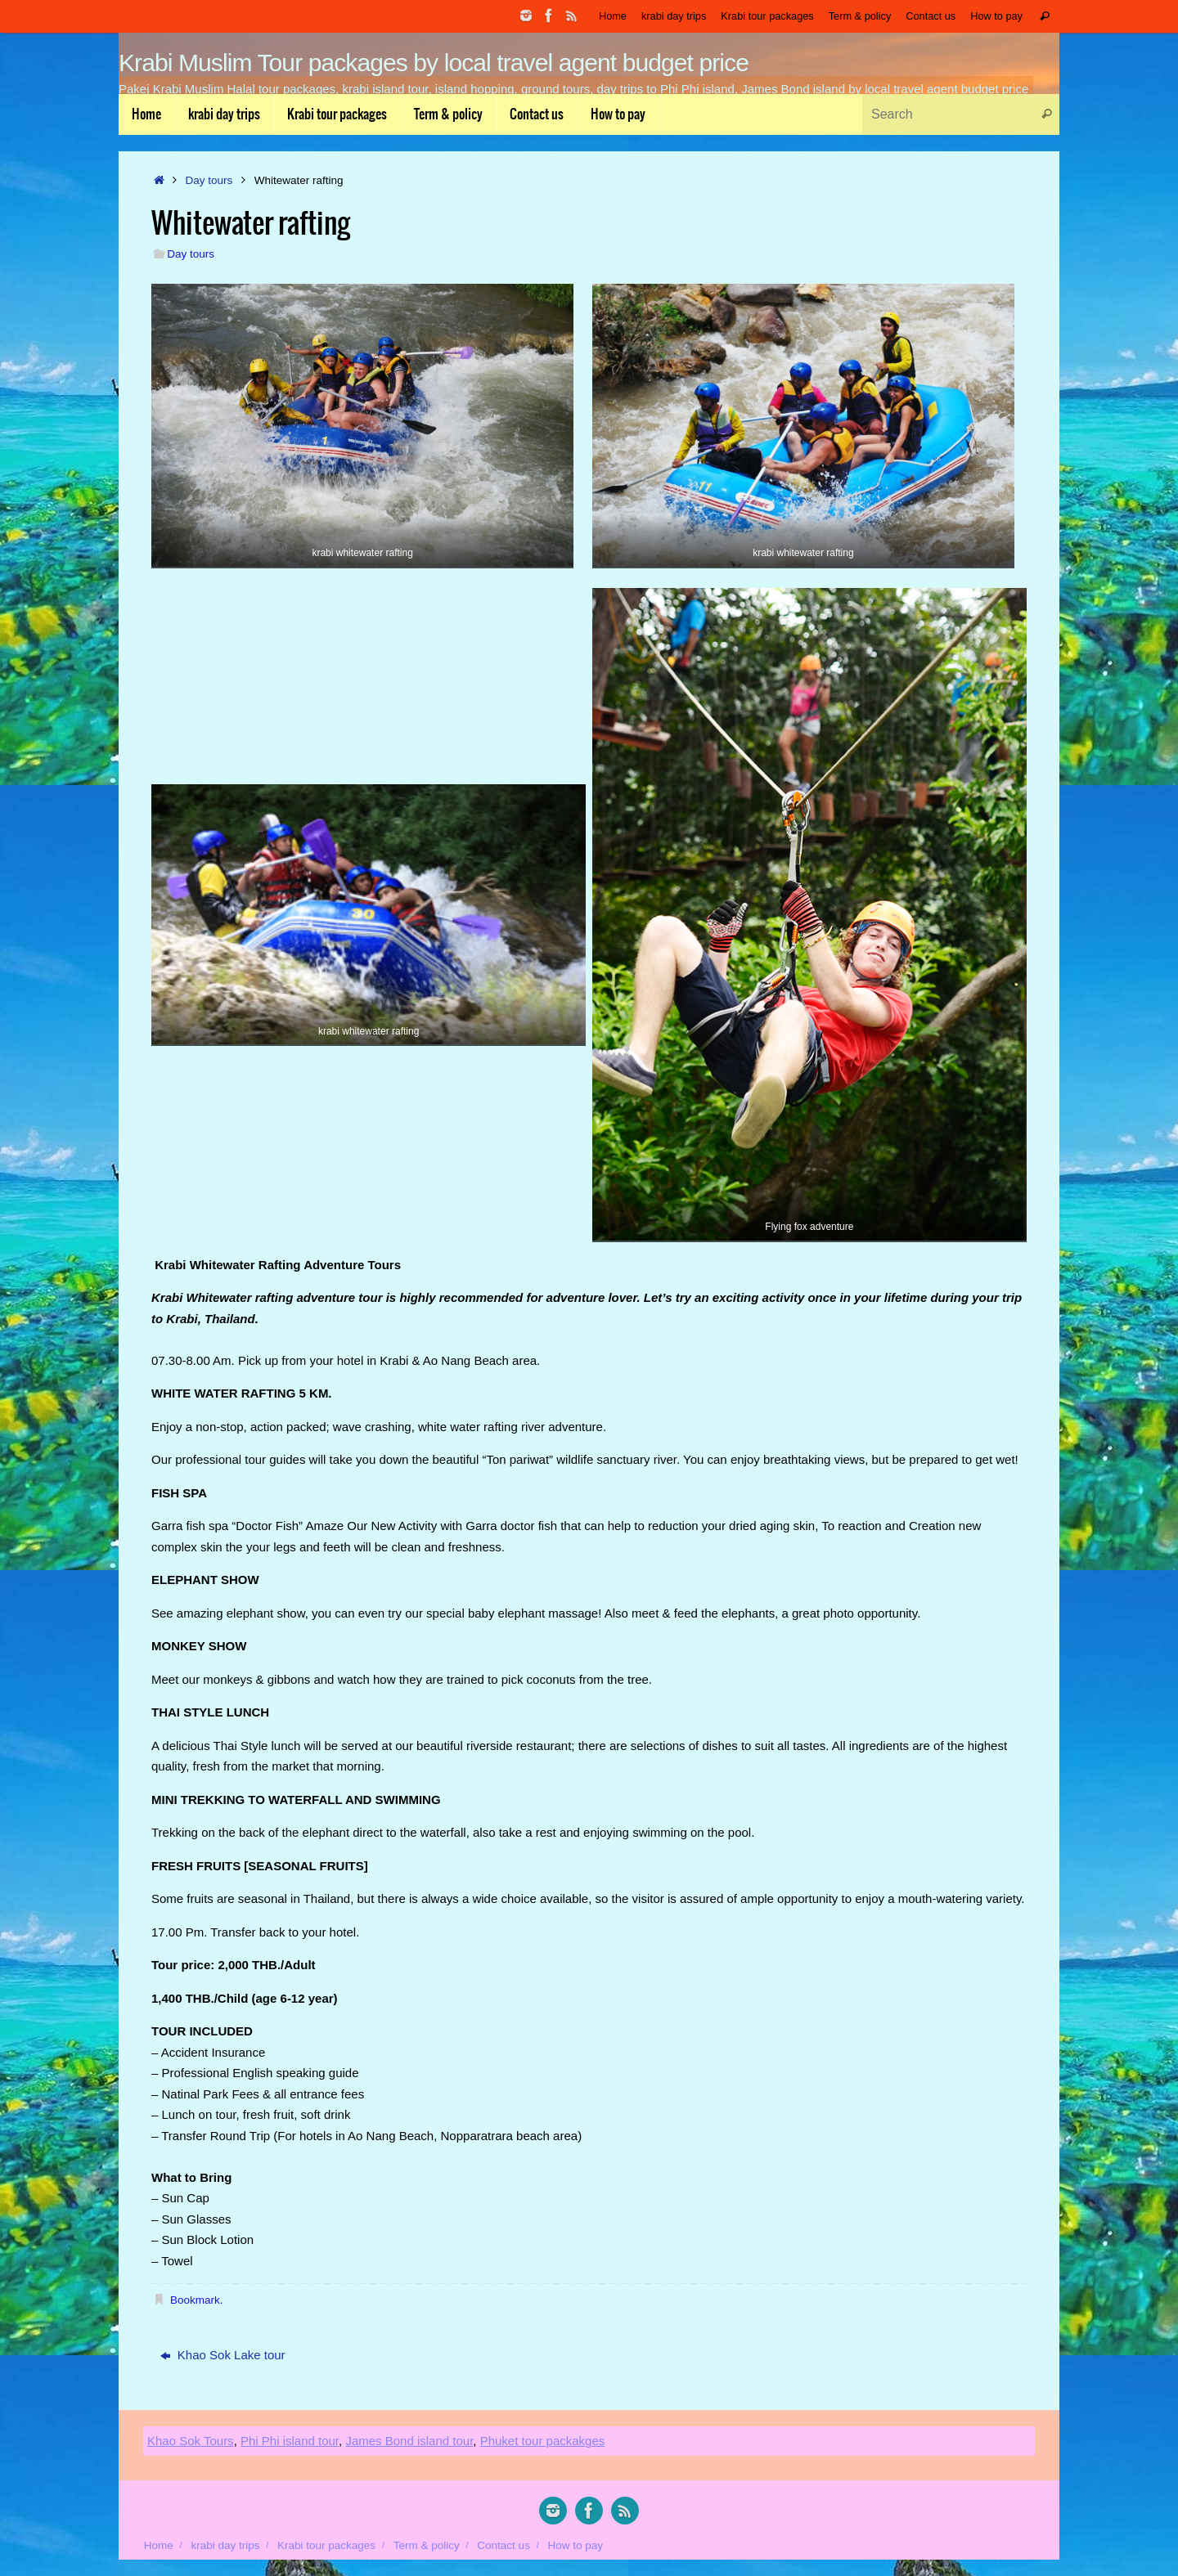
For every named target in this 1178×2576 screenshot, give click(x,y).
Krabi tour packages (767, 16)
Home (613, 16)
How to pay (996, 16)
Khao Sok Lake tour (223, 2355)
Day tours (209, 180)
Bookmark (195, 2300)
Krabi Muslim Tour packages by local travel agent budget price (434, 62)
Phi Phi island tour (290, 2441)
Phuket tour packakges (542, 2441)
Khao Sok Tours (190, 2441)
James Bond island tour (409, 2441)
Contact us (930, 16)
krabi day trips (673, 16)
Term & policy (860, 16)
